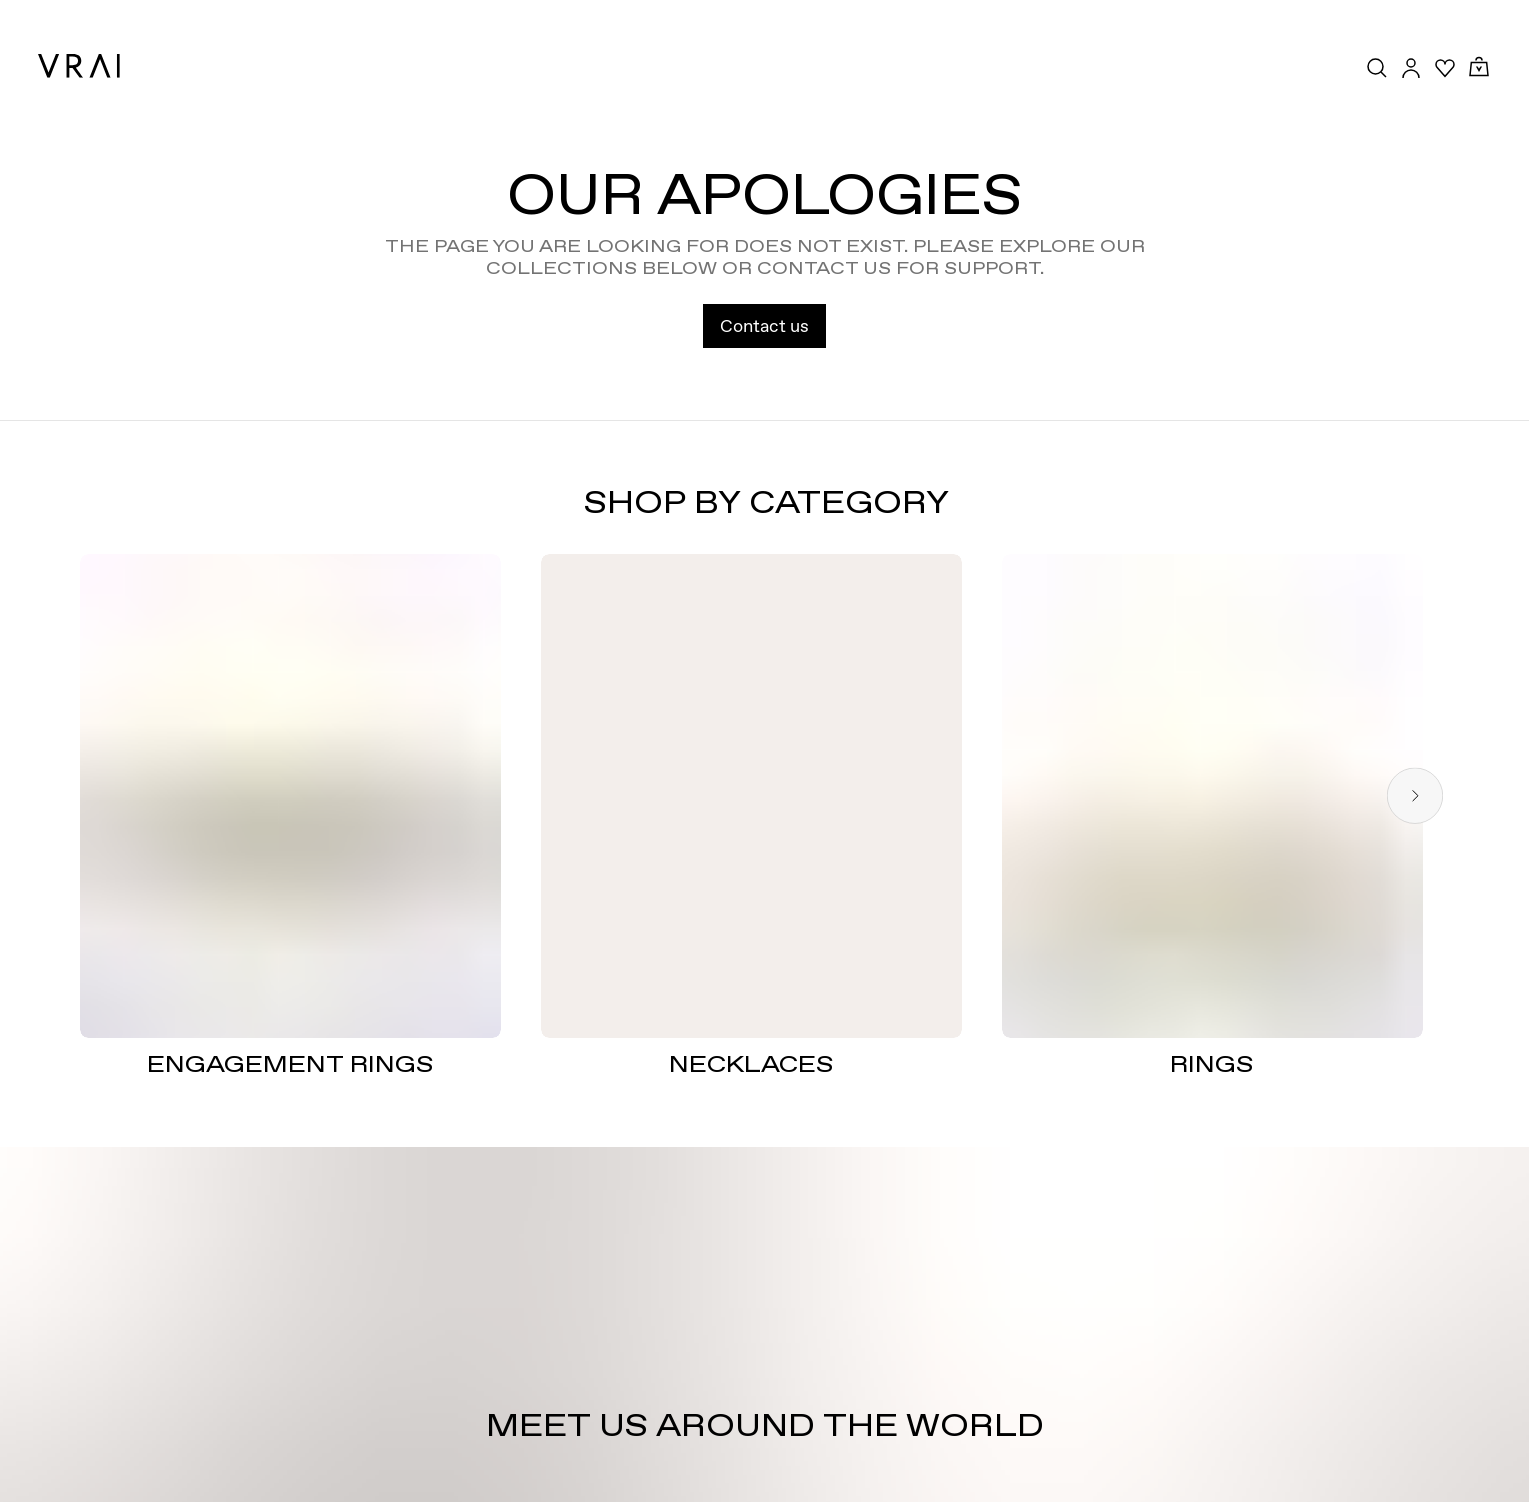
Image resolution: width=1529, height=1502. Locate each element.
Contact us (764, 325)
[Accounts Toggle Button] (1411, 68)
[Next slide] (1415, 795)
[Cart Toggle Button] (1479, 67)
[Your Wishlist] (1445, 68)
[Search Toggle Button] (1377, 68)
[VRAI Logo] (79, 66)
